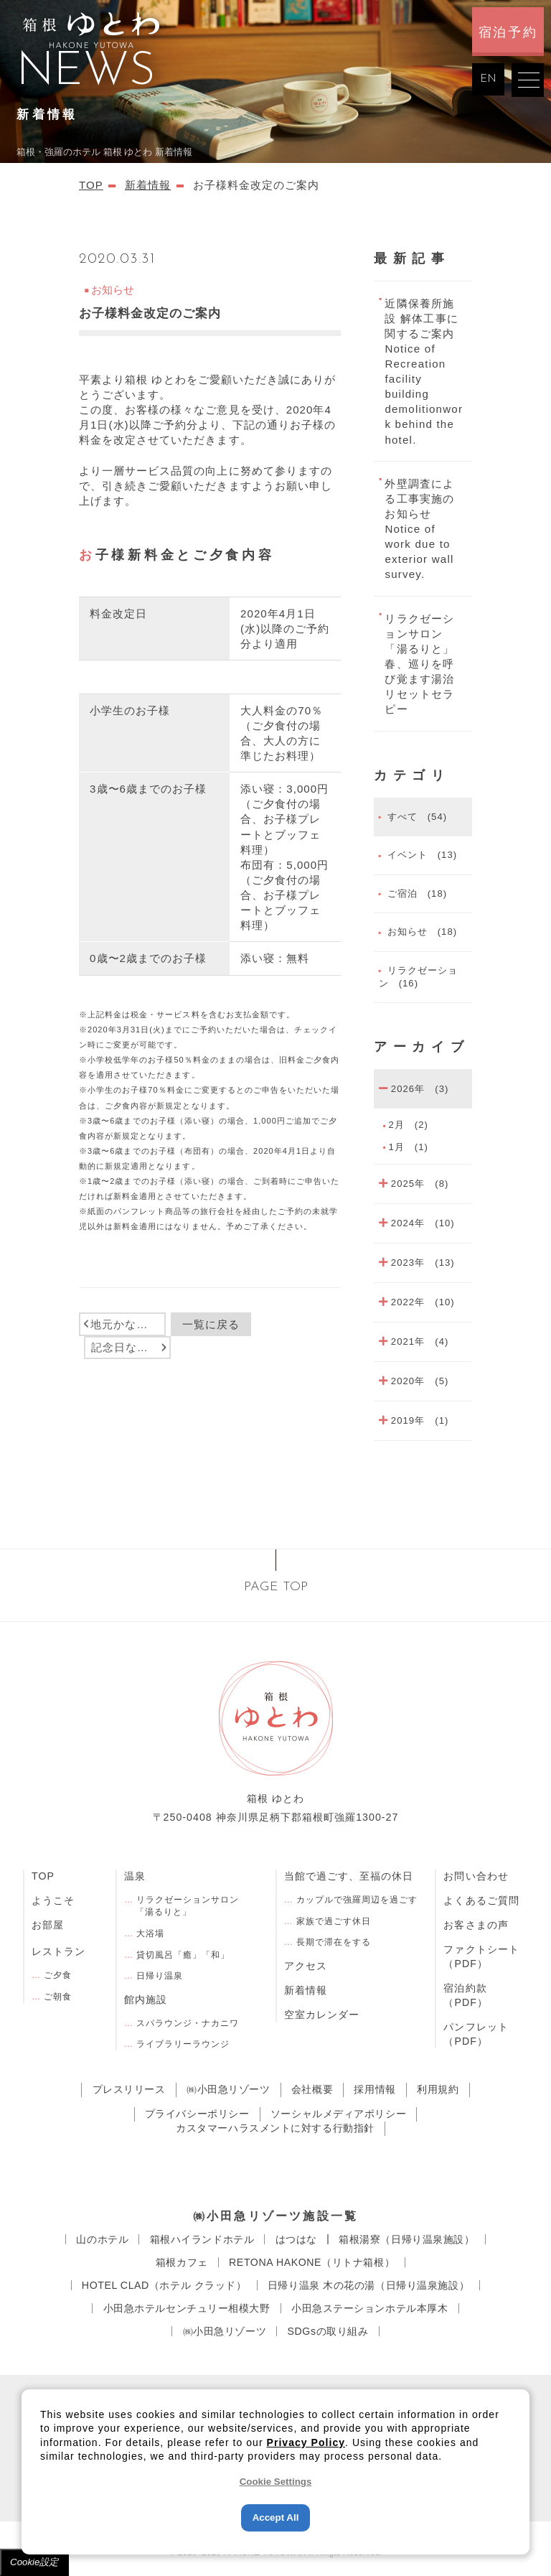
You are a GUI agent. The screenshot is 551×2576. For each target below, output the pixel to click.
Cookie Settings (276, 2481)
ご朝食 (58, 1997)
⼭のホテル (102, 2239)
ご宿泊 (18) (415, 893)
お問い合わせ (475, 1876)
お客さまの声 (475, 1925)
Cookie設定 (34, 2562)
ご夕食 (58, 1975)
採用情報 (374, 2089)
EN (488, 79)
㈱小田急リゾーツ (228, 2089)
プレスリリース (129, 2089)
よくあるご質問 (481, 1900)
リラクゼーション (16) (418, 977)
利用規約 (437, 2089)
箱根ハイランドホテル (202, 2239)
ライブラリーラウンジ (183, 2044)
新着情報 (305, 1990)
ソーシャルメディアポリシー (338, 2113)
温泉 (135, 1876)
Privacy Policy (306, 2442)
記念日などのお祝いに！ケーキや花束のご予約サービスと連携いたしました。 (131, 1347)
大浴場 (150, 1933)
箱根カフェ (182, 2262)
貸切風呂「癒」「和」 (183, 1955)
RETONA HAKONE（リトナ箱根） (312, 2262)
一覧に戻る (211, 1324)
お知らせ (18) (420, 931)
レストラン (58, 1951)
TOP (43, 1876)
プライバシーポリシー (197, 2113)
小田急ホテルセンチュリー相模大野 (186, 2308)
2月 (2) (408, 1124)
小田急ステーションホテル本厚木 (369, 2308)
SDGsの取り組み (328, 2331)
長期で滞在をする (333, 1942)
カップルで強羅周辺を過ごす (357, 1900)
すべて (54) (415, 816)
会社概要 (312, 2089)
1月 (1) (408, 1147)
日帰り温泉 (159, 1976)
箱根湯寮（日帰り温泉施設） (406, 2239)
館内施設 (145, 1999)
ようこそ (53, 1900)
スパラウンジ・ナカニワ (187, 2023)
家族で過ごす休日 (333, 1921)
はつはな (296, 2239)
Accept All (276, 2517)
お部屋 (48, 1925)
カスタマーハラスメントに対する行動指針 (275, 2128)
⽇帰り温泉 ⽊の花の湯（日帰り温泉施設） (368, 2285)
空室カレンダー (321, 2014)
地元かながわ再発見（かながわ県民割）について (127, 1324)
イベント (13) (420, 854)
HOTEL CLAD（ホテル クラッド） (164, 2285)
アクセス (305, 1965)
